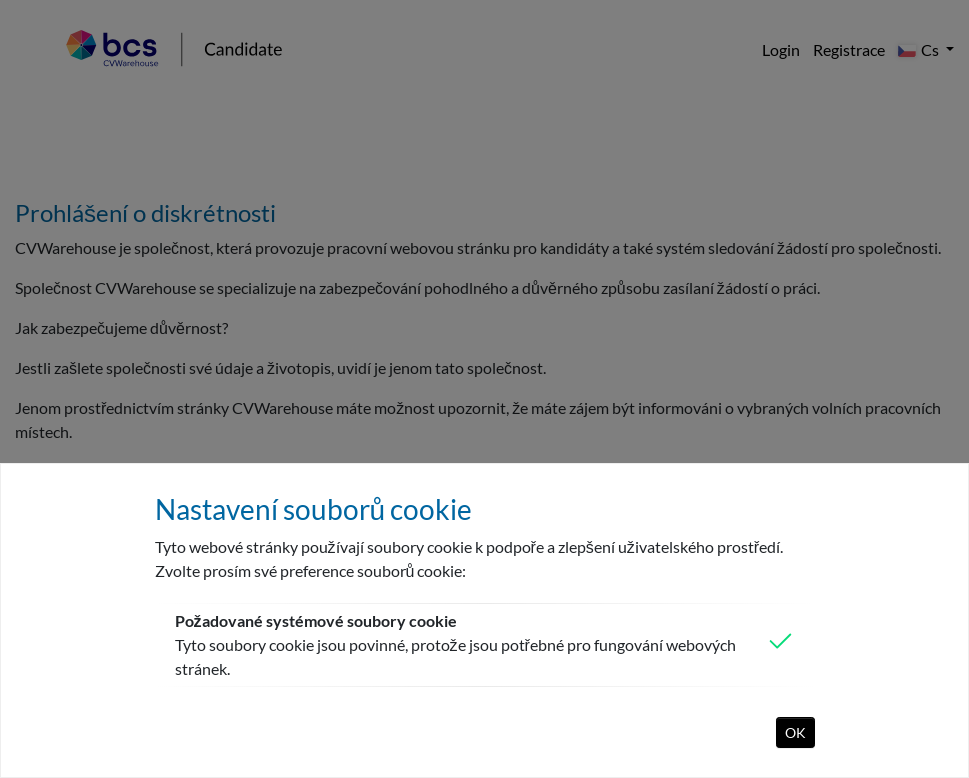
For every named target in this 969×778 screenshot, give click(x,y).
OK (795, 732)
